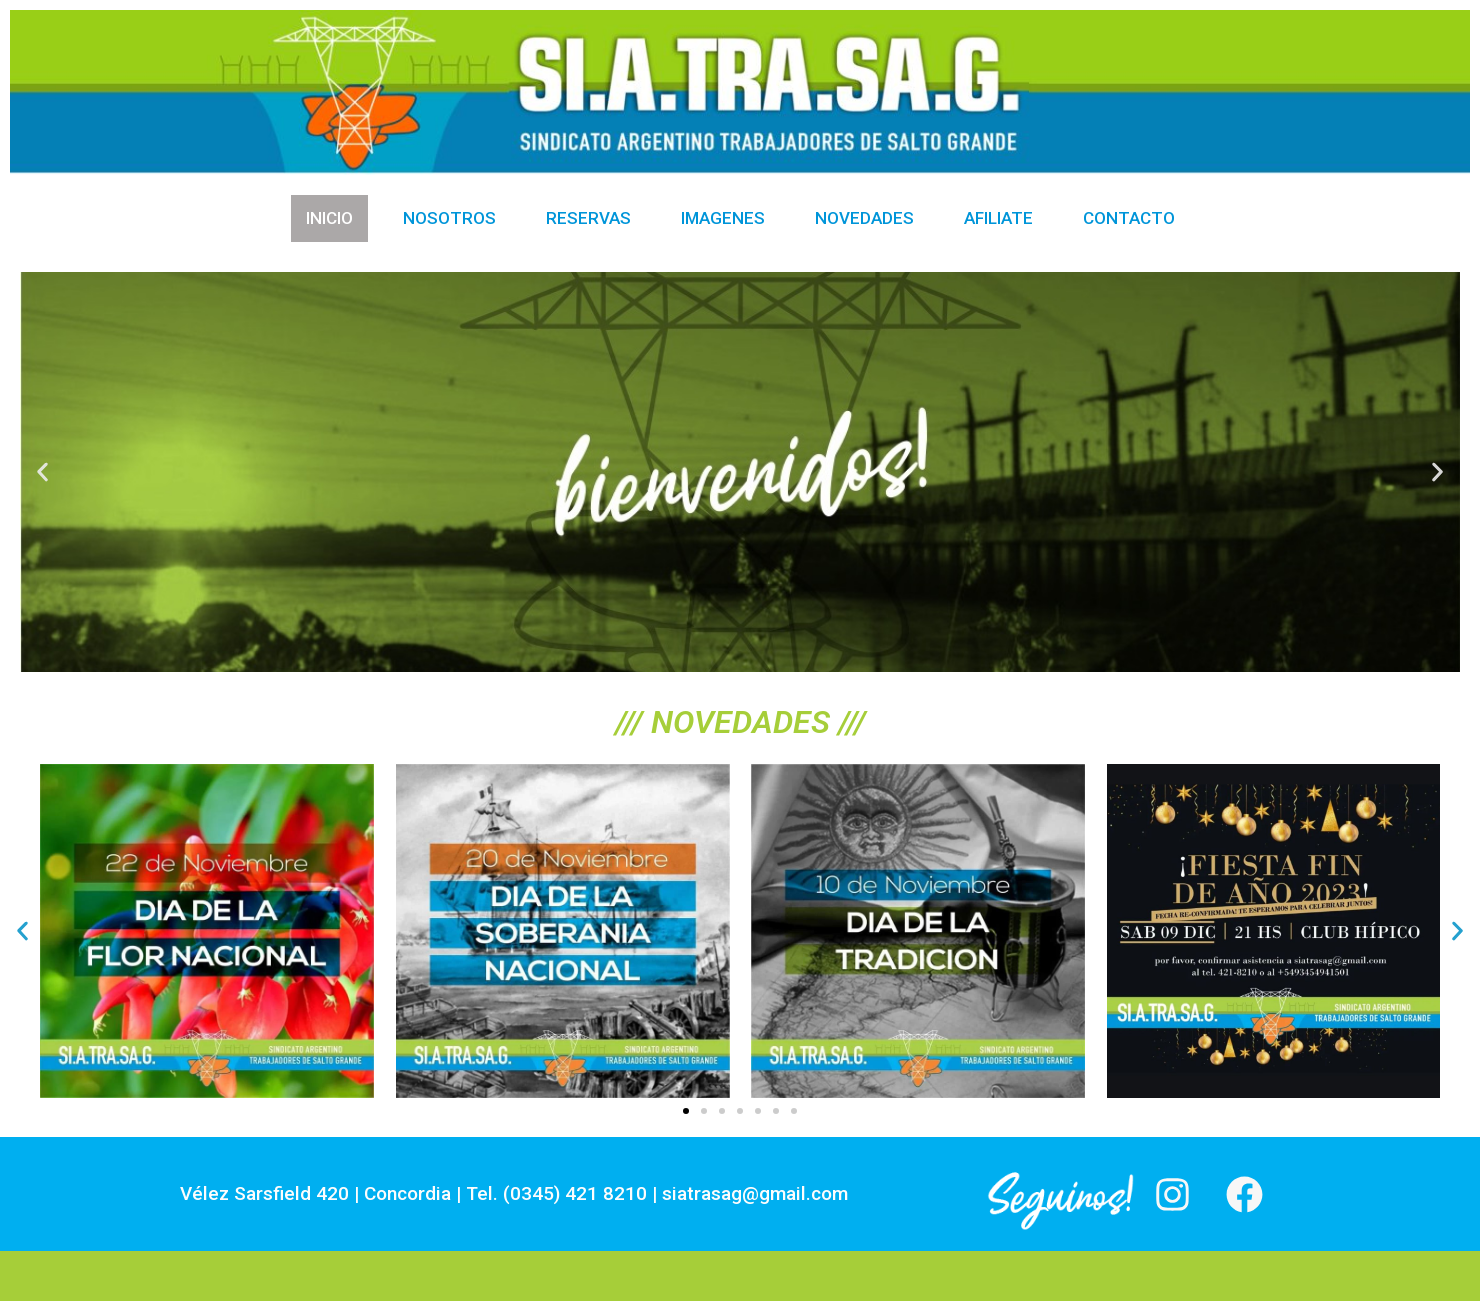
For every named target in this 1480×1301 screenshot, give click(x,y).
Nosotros (449, 218)
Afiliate (998, 218)
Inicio (329, 218)
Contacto (1129, 218)
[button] (42, 472)
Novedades (864, 218)
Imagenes (723, 218)
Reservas (588, 218)
